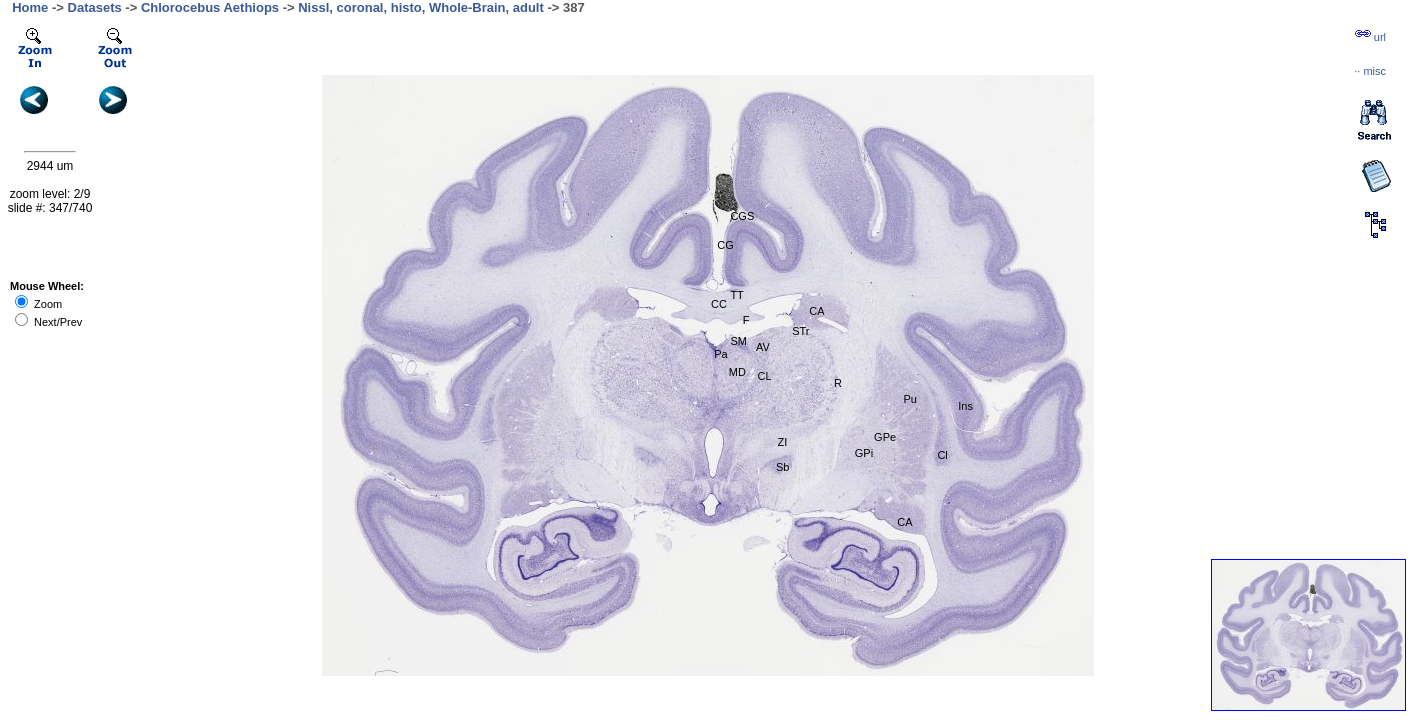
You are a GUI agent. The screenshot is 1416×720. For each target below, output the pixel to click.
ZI (783, 442)
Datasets (95, 7)
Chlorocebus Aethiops (210, 7)
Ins (965, 406)
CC (719, 304)
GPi (864, 453)
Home (30, 7)
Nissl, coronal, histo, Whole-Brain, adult (421, 7)
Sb (782, 467)
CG (725, 245)
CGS (742, 216)
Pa (720, 354)
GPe (885, 437)
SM (738, 341)
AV (763, 347)
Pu (909, 399)
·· (1370, 71)
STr (800, 331)
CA (816, 311)
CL (764, 376)
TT (736, 295)
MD (737, 372)
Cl (942, 455)
